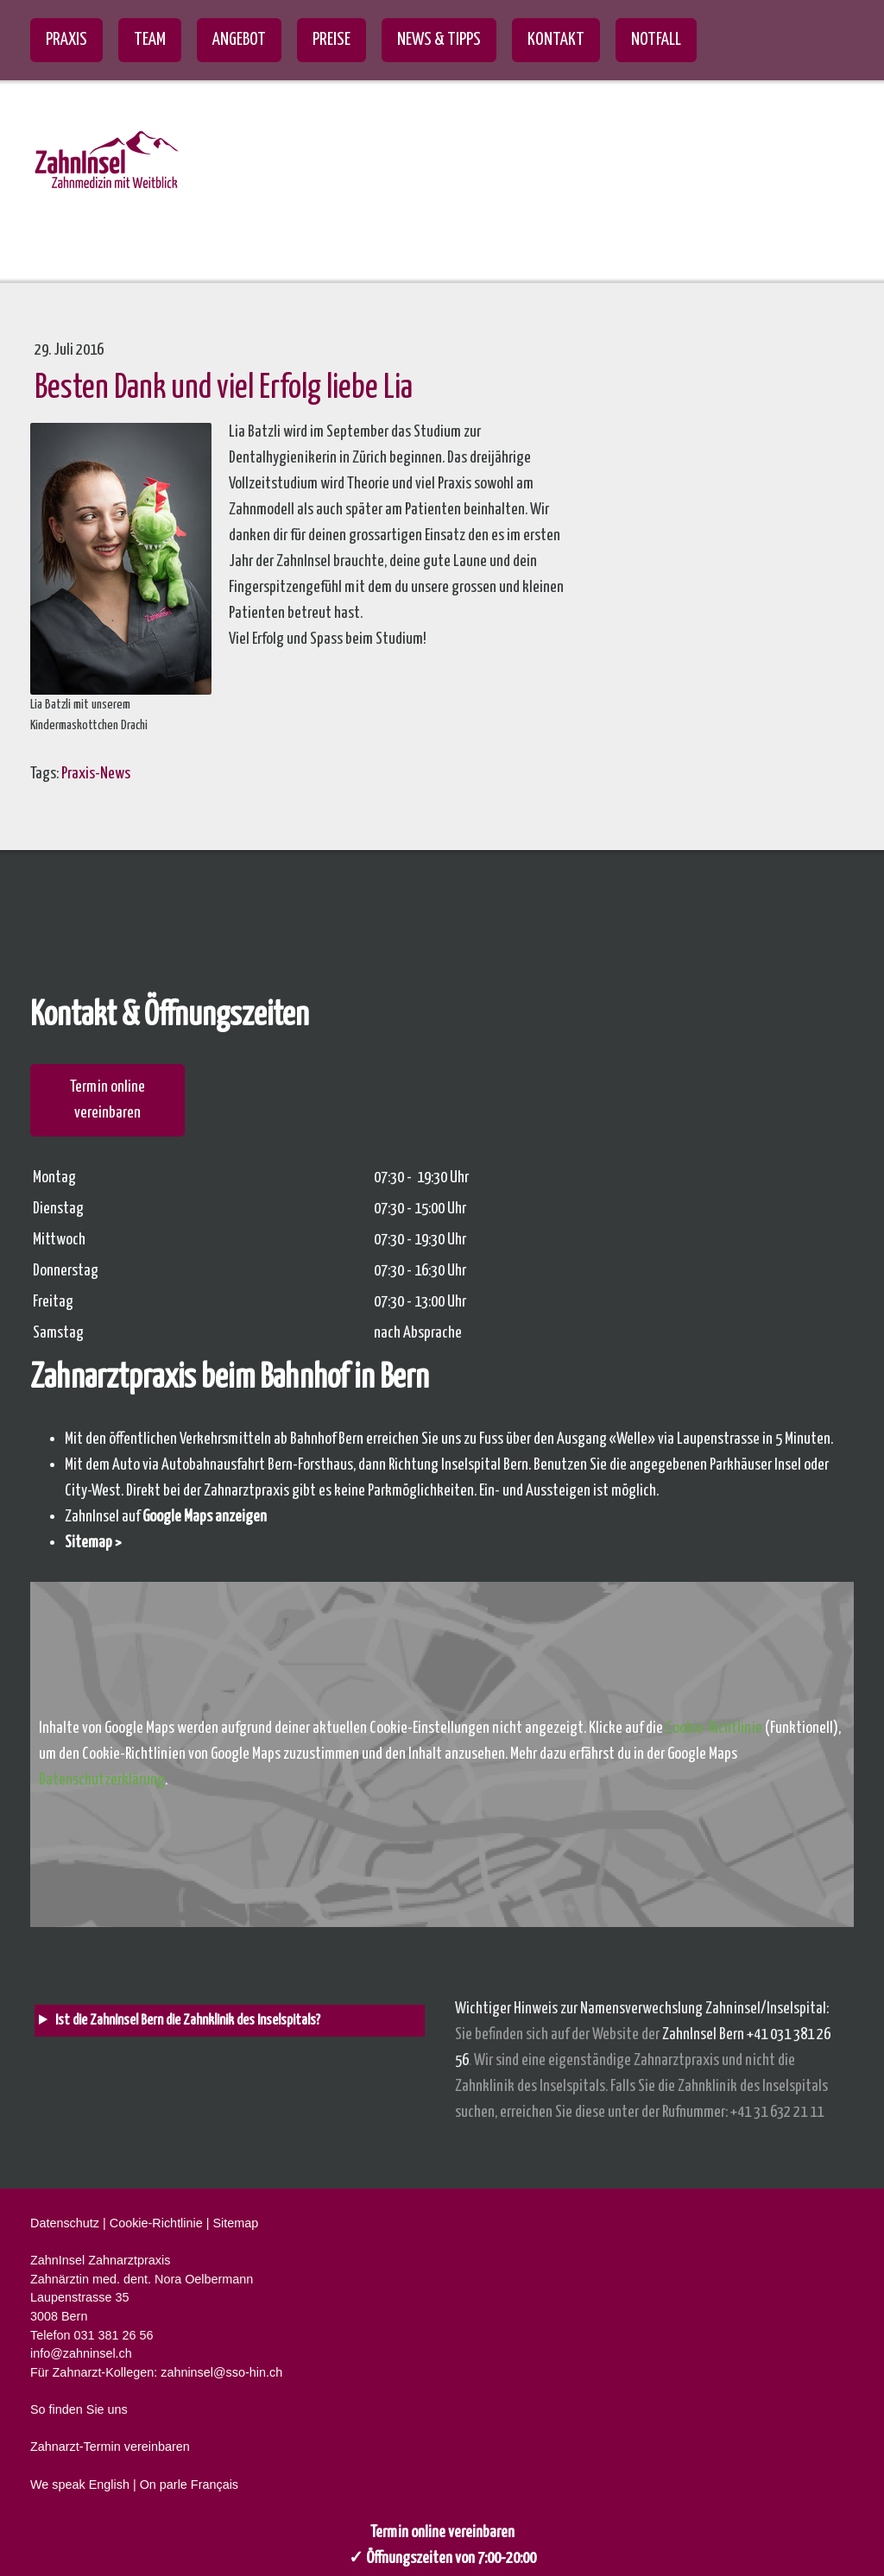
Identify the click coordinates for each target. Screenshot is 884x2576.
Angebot (239, 39)
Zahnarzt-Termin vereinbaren (110, 2446)
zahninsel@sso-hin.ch (221, 2372)
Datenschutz (64, 2223)
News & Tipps (439, 39)
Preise (331, 39)
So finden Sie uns (79, 2409)
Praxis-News (95, 773)
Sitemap (235, 2223)
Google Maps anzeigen (204, 1516)
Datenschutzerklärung (102, 1780)
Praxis (66, 39)
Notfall (656, 39)
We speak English (79, 2484)
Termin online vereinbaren (107, 1100)
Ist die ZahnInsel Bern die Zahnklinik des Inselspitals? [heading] (187, 2020)
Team (150, 39)
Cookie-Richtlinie (714, 1728)
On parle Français (189, 2484)
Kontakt (555, 39)
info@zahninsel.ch (81, 2353)
